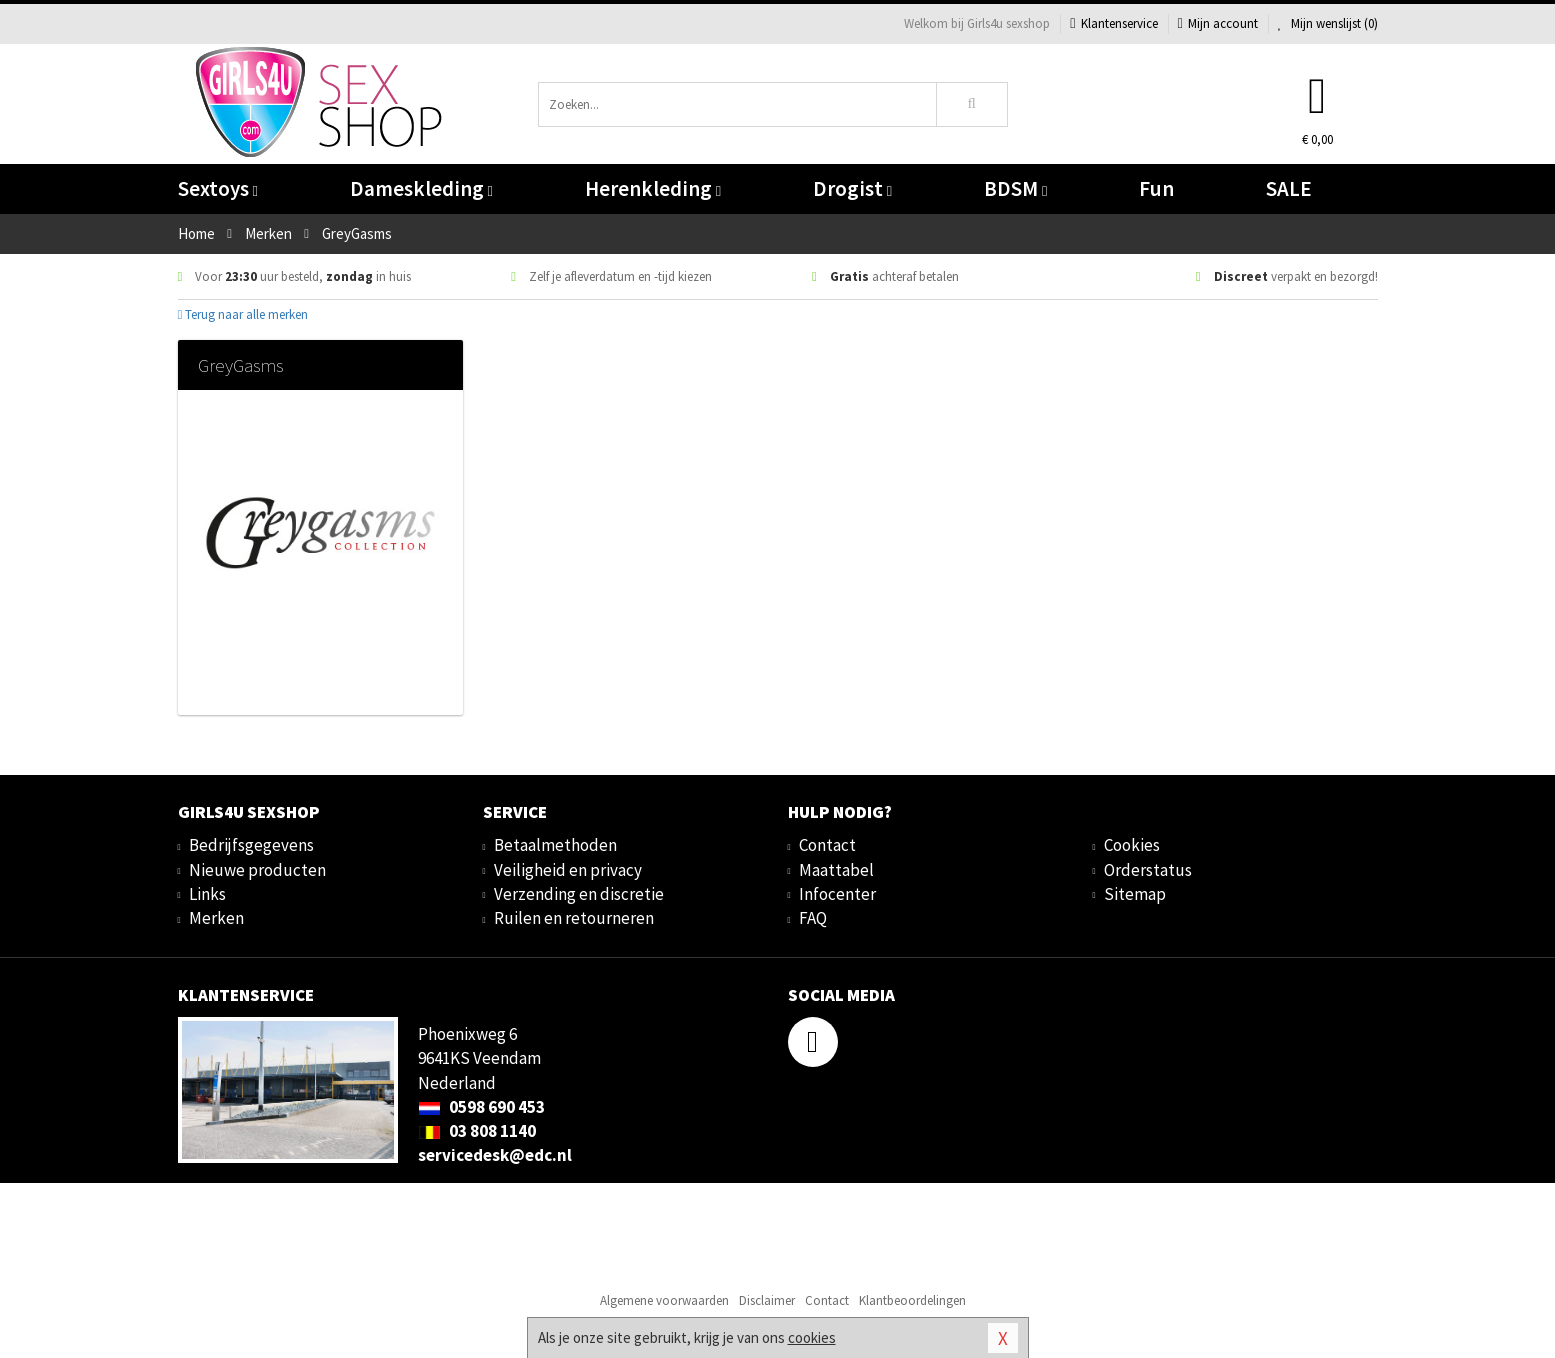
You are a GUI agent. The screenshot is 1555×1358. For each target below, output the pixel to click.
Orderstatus (1148, 870)
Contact (827, 845)
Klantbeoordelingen (912, 1300)
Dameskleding (421, 188)
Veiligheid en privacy (568, 870)
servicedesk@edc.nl (495, 1155)
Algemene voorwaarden (664, 1300)
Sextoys (218, 188)
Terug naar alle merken (243, 314)
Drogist (852, 188)
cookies (812, 1337)
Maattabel (836, 870)
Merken (216, 918)
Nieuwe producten (257, 870)
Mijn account (1218, 23)
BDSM (1015, 188)
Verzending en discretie (579, 894)
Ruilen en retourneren (574, 918)
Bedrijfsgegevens (251, 845)
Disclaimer (767, 1300)
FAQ (813, 918)
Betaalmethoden (555, 845)
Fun (1156, 188)
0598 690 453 (481, 1107)
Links (207, 894)
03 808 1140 (477, 1131)
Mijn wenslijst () (1328, 23)
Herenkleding (653, 188)
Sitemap (1135, 894)
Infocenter (837, 894)
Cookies (1132, 845)
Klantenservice (1113, 23)
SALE (1289, 188)
